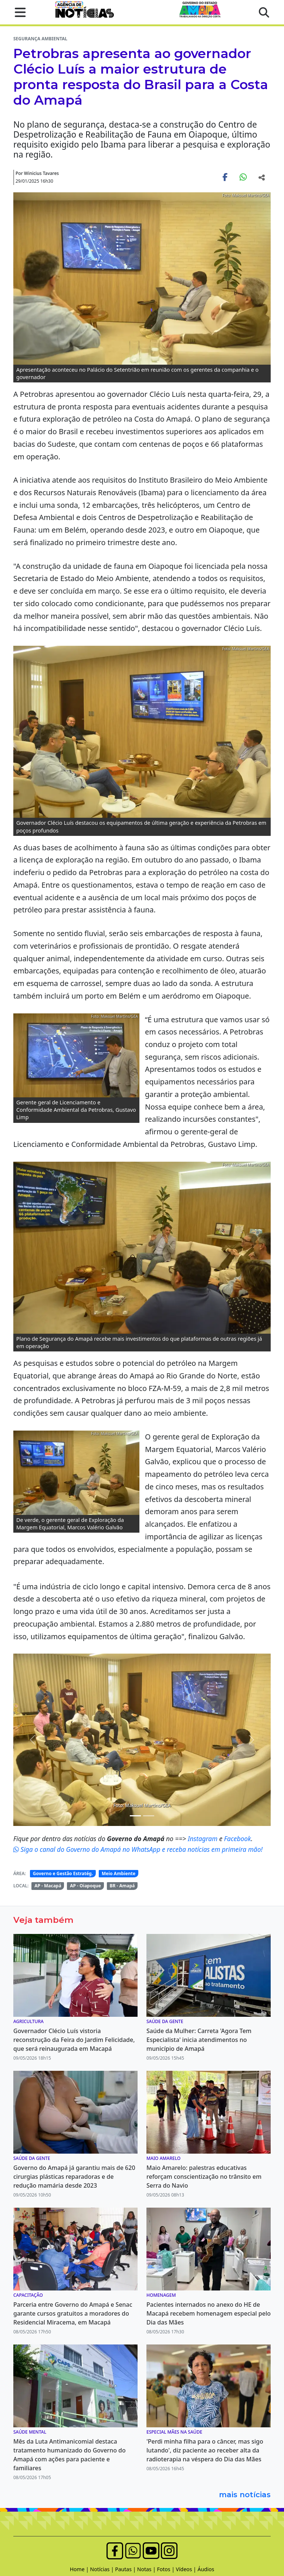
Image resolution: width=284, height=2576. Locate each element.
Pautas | (126, 2569)
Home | (80, 2569)
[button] (18, 12)
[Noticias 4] (148, 1816)
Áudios (205, 2569)
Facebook (237, 1838)
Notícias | (102, 2569)
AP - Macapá (47, 1886)
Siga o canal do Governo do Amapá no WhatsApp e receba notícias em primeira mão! (138, 1849)
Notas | (147, 2569)
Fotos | (166, 2569)
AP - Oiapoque (85, 1886)
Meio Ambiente (118, 1873)
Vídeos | (187, 2569)
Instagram (203, 1838)
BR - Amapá (122, 1886)
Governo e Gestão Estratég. (63, 1873)
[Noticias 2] (135, 1816)
